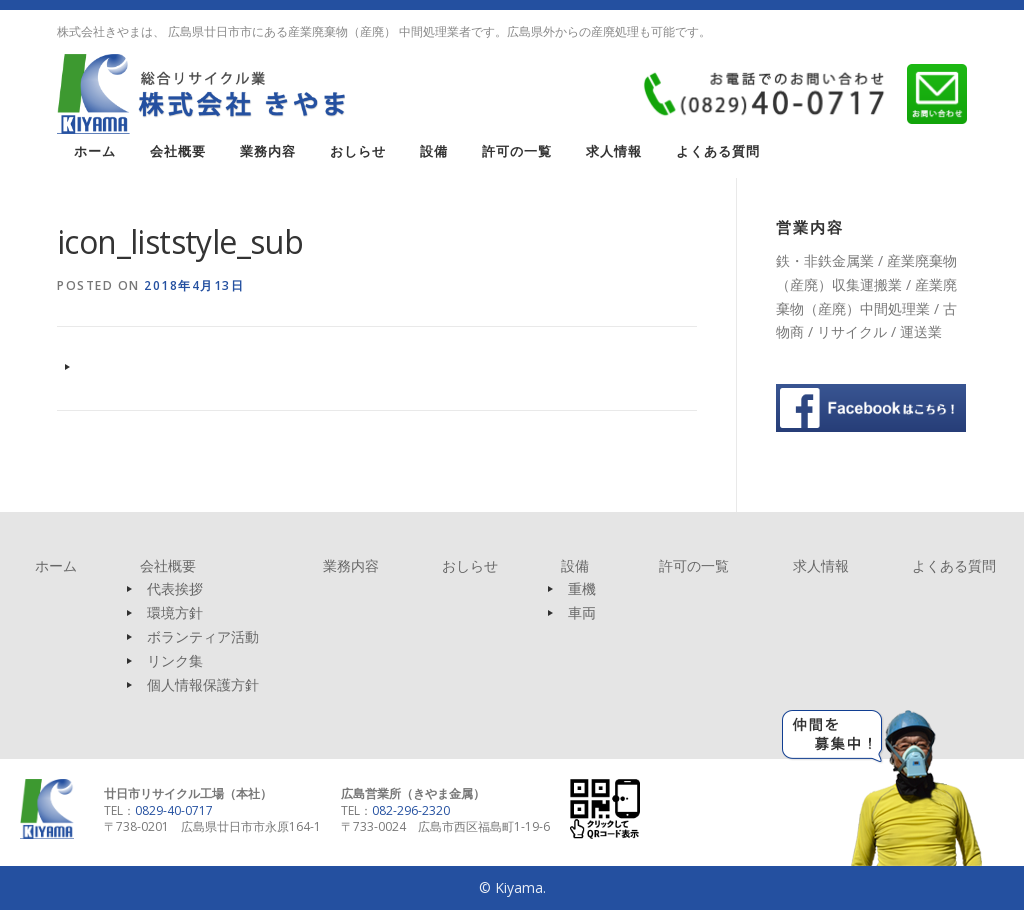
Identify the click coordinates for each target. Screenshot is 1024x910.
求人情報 (614, 151)
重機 (582, 588)
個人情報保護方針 (203, 684)
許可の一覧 (517, 151)
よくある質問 (718, 151)
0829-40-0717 (174, 810)
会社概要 (178, 151)
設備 (434, 151)
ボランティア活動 (203, 636)
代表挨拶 (175, 588)
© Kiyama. (512, 887)
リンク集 (175, 660)
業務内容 (268, 151)
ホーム (95, 151)
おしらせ (358, 151)
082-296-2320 (411, 810)
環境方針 (175, 612)
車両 (582, 612)
